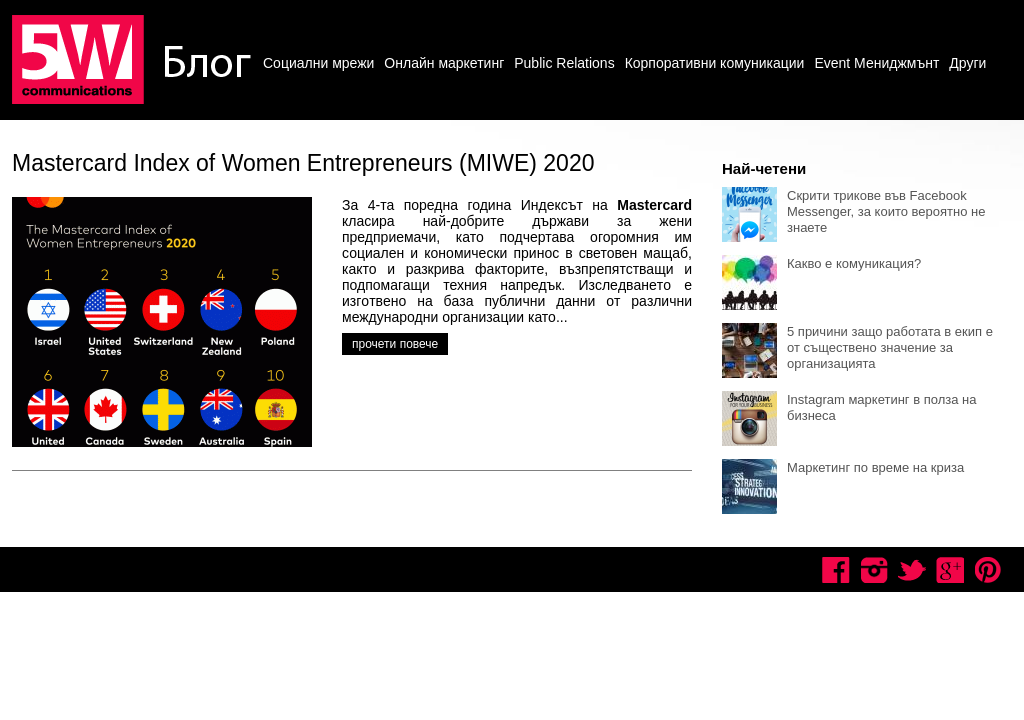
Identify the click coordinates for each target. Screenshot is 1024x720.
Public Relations (564, 63)
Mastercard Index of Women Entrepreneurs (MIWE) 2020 (303, 163)
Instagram (874, 570)
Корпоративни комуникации (715, 63)
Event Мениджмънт (876, 63)
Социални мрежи (318, 63)
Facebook (836, 570)
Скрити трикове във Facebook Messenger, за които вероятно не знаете (886, 211)
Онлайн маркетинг (444, 63)
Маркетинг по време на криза (875, 467)
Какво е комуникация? (854, 263)
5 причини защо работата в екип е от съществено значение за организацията (890, 347)
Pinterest (988, 570)
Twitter (912, 570)
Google (950, 570)
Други (967, 63)
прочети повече (395, 344)
